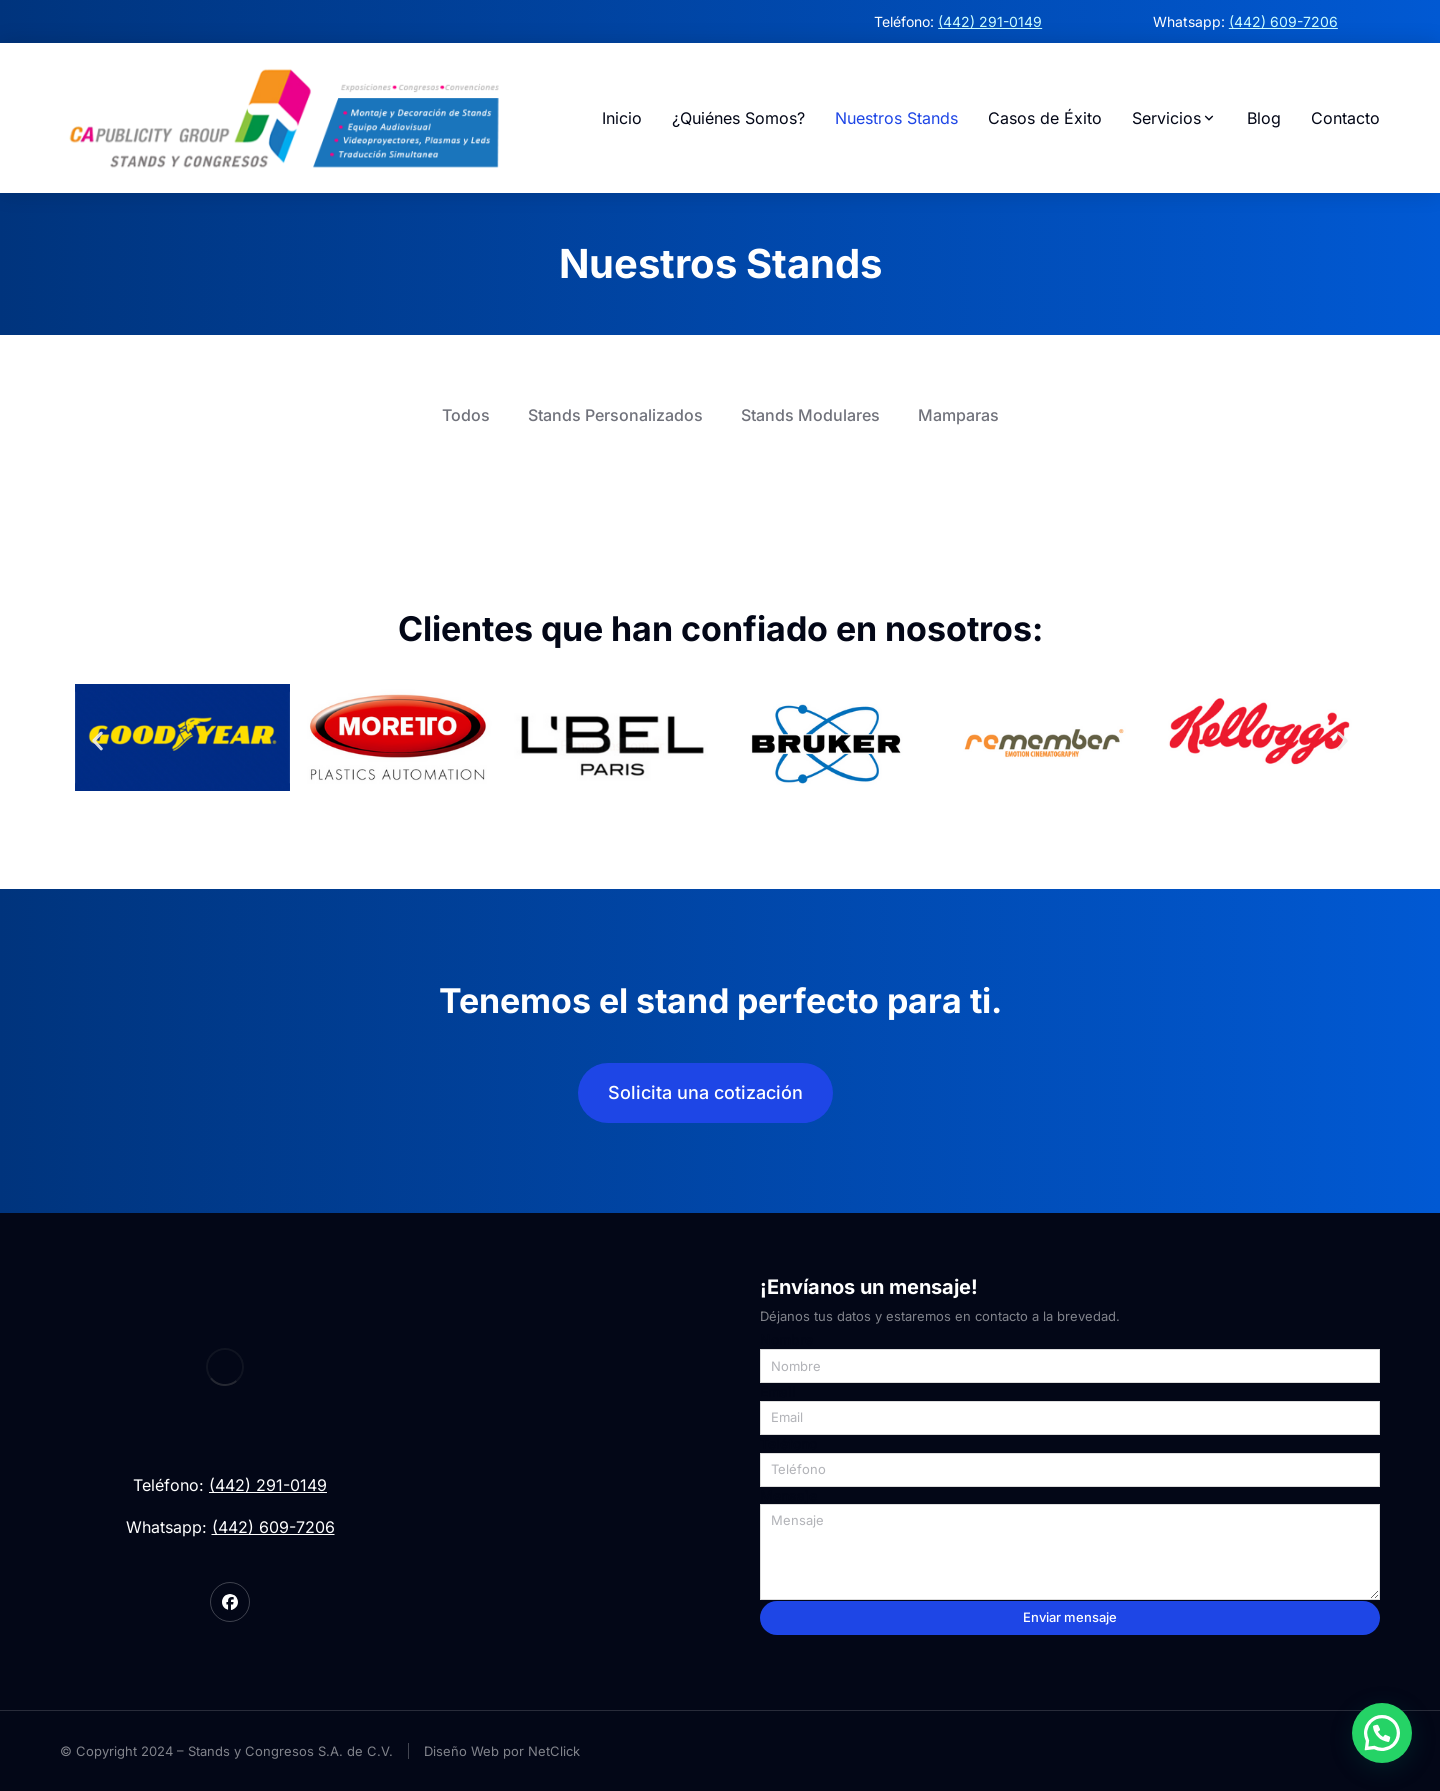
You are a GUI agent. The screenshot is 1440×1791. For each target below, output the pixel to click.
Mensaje (788, 1496)
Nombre (786, 1340)
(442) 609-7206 (1283, 21)
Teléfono (788, 1444)
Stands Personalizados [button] (615, 415)
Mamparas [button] (958, 415)
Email (778, 1392)
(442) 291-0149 (990, 21)
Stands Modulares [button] (810, 415)
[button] (97, 741)
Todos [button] (466, 415)
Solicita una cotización (705, 1092)
